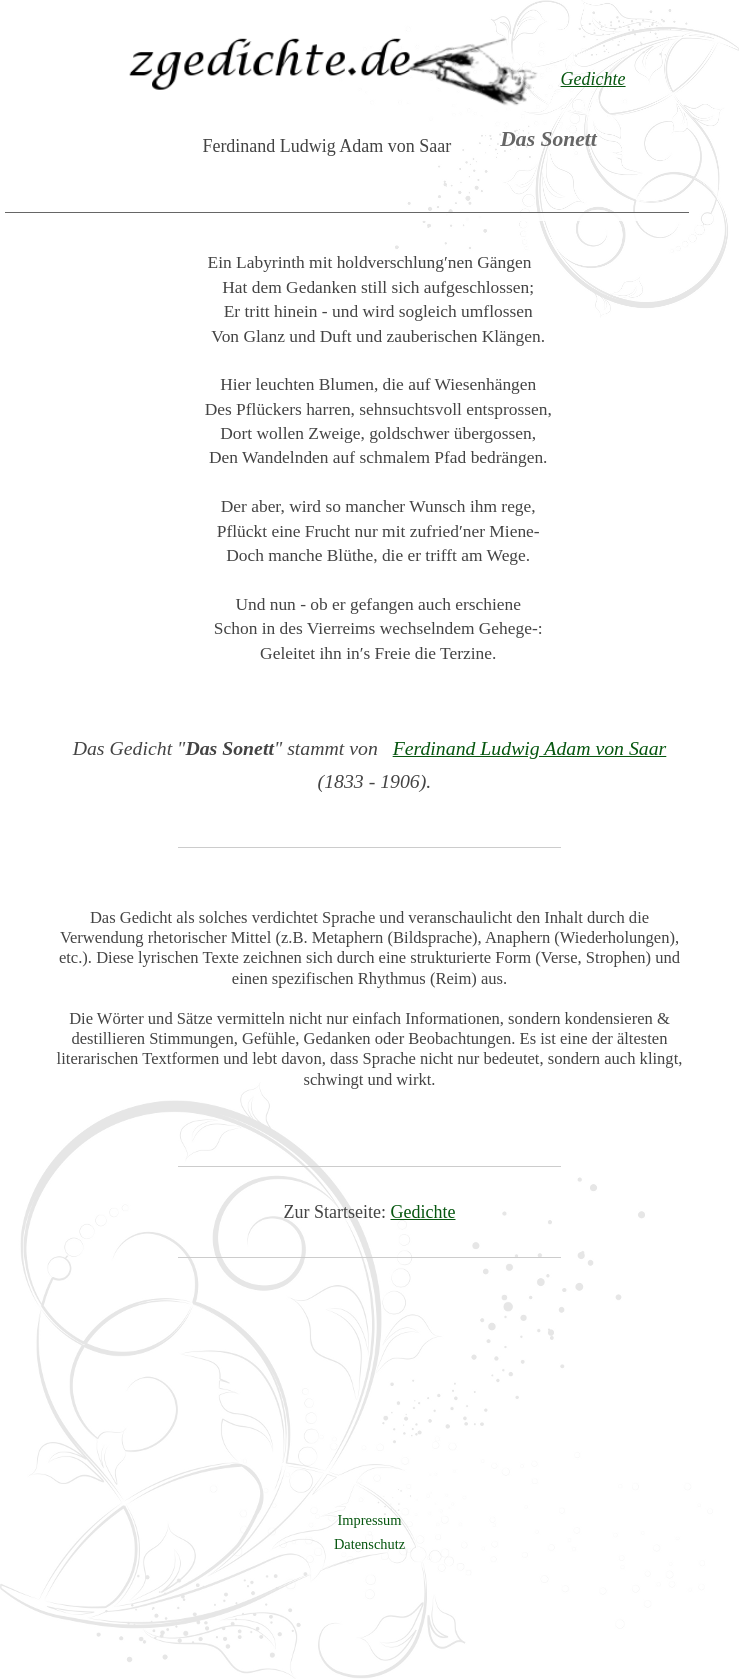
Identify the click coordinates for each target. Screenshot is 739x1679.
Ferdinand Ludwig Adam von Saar (530, 748)
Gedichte (423, 1212)
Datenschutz (369, 1544)
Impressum (370, 1520)
